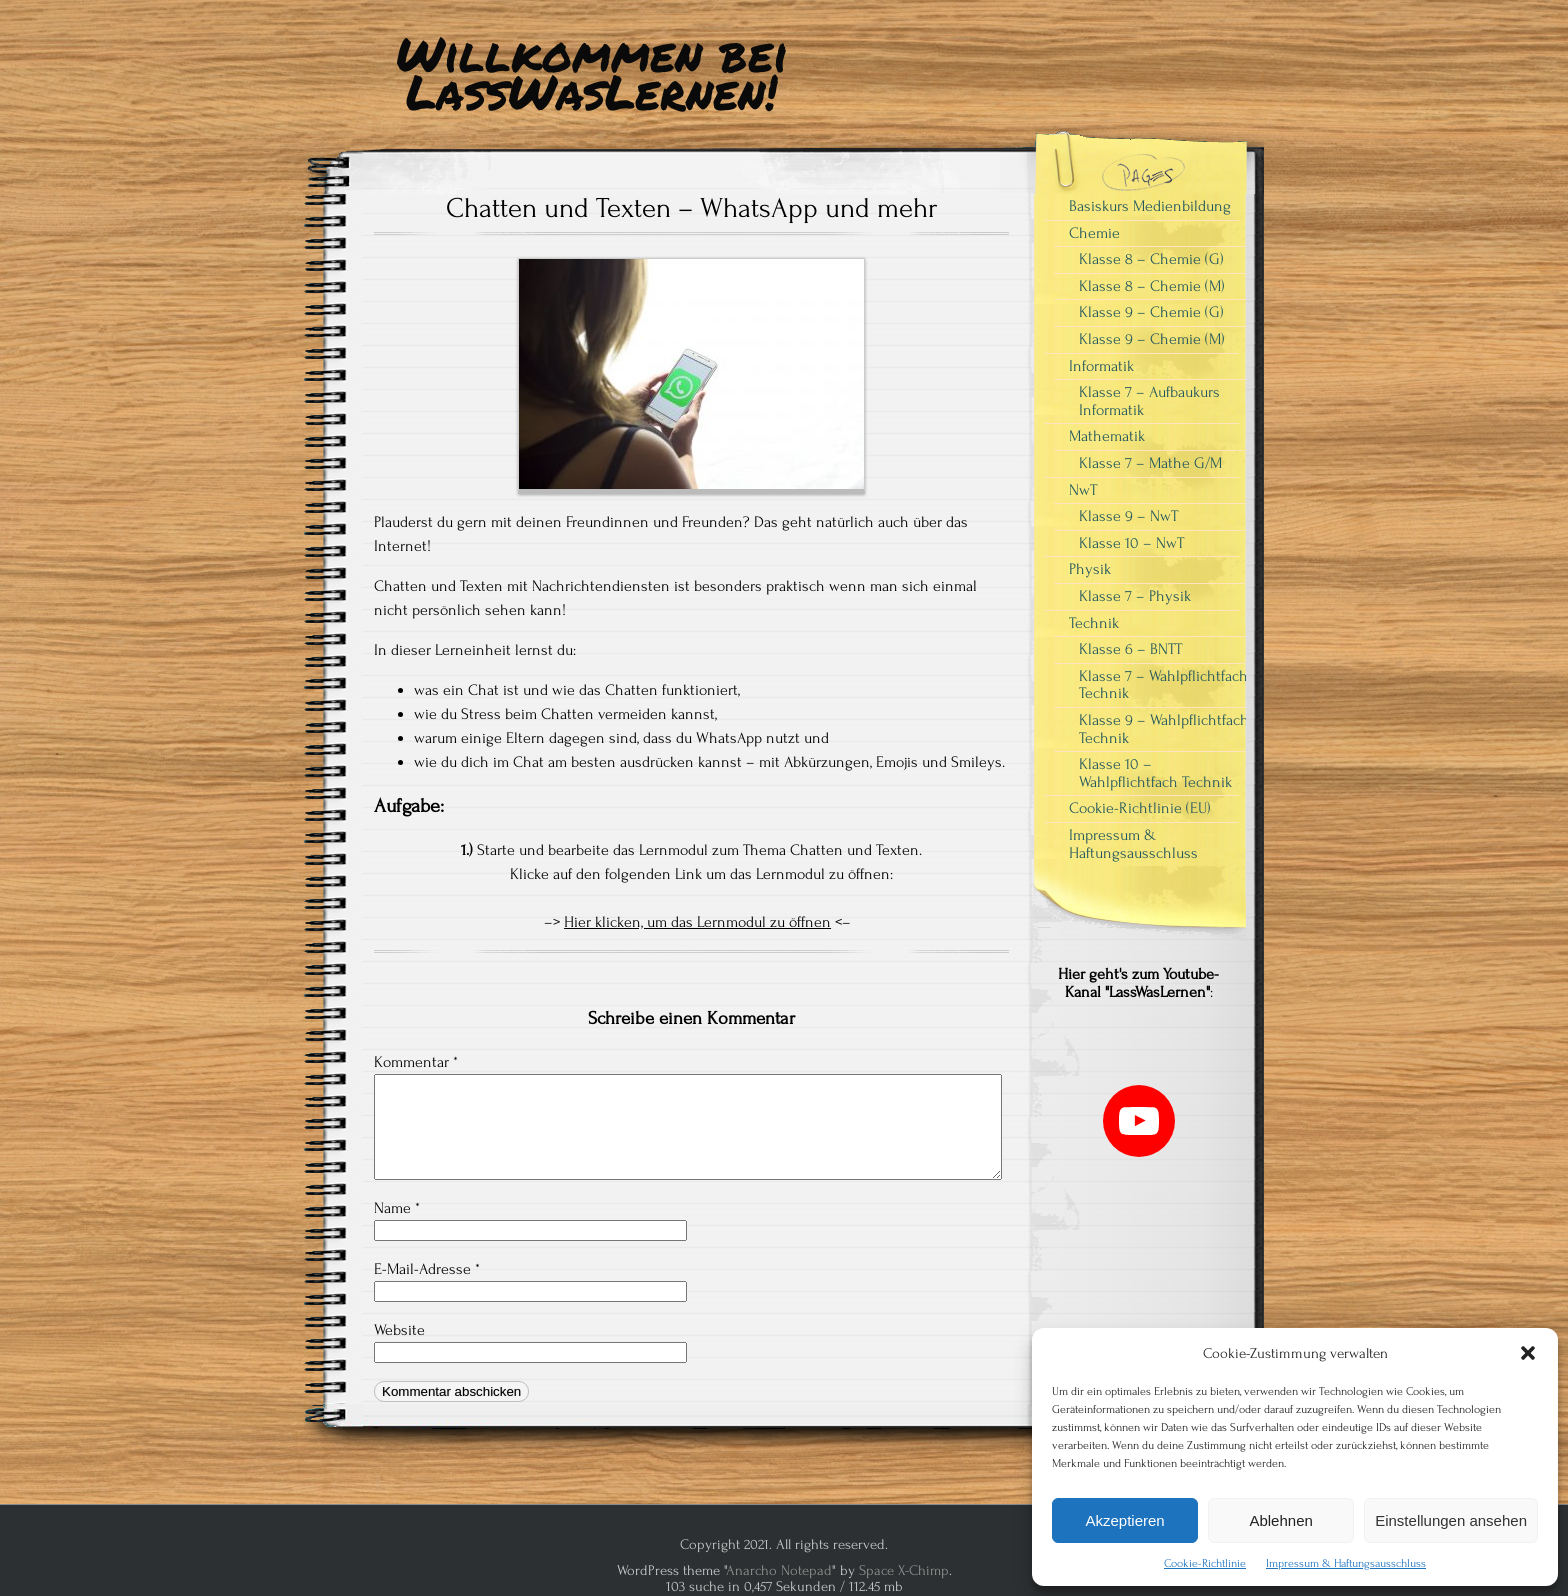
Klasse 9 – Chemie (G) (1151, 312)
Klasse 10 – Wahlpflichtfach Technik (1155, 773)
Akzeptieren (1124, 1520)
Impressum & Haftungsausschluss (1346, 1563)
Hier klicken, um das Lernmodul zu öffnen (697, 922)
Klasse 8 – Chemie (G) (1151, 259)
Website (399, 1330)
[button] (1528, 1353)
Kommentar (416, 1062)
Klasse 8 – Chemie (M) (1152, 286)
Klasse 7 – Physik (1135, 596)
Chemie (1094, 233)
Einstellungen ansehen (1451, 1520)
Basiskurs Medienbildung (1150, 206)
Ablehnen (1280, 1520)
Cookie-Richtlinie (1205, 1563)
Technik (1094, 623)
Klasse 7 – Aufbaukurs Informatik (1149, 401)
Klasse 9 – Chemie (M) (1152, 339)
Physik (1090, 569)
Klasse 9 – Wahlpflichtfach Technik (1164, 729)
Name (397, 1208)
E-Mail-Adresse (427, 1269)
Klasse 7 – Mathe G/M (1150, 463)
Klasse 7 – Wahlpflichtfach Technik (1163, 685)
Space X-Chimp (904, 1570)
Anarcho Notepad (779, 1570)
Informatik (1101, 366)
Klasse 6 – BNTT (1130, 649)
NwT (1083, 490)
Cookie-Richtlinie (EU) (1140, 808)
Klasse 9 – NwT (1128, 516)
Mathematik (1107, 436)
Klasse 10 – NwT (1131, 543)
